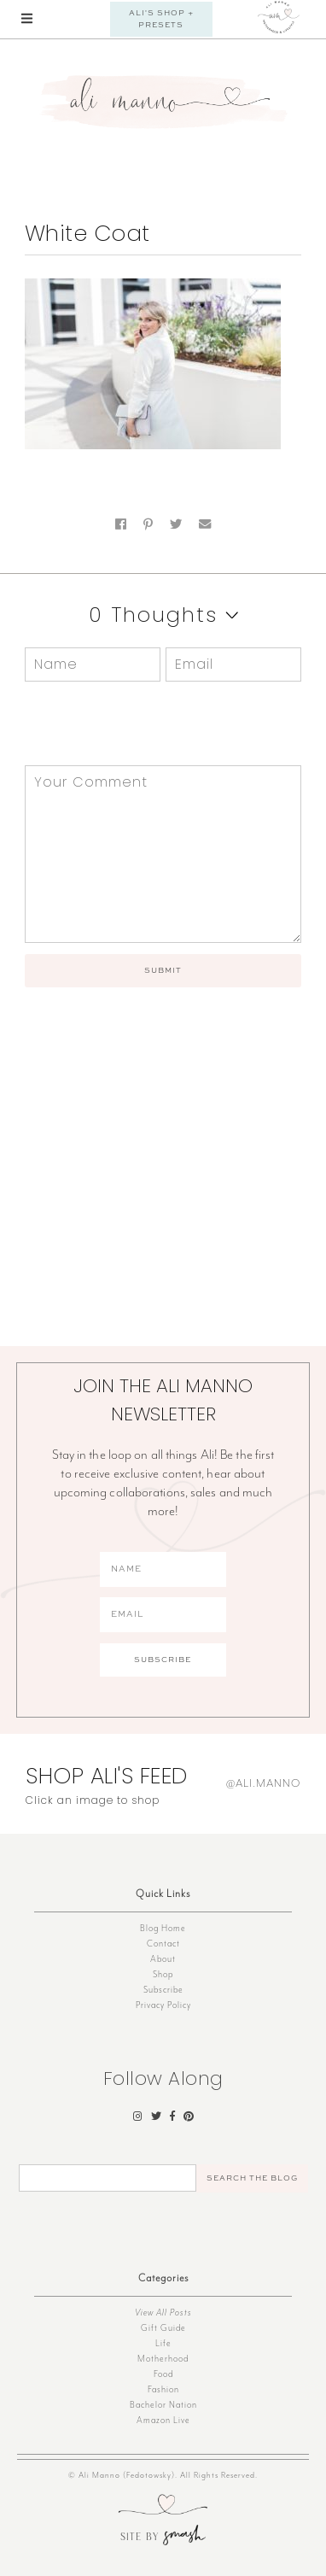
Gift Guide (163, 2327)
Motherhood (163, 2358)
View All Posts (163, 2312)
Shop (163, 1974)
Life (163, 2343)
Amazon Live (163, 2420)
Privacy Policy (163, 2005)
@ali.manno (263, 1783)
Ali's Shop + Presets (161, 19)
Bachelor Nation (163, 2404)
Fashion (163, 2389)
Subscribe (163, 1989)
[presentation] (141, 723)
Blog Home (163, 1928)
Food (163, 2374)
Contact (163, 1943)
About (163, 1958)
